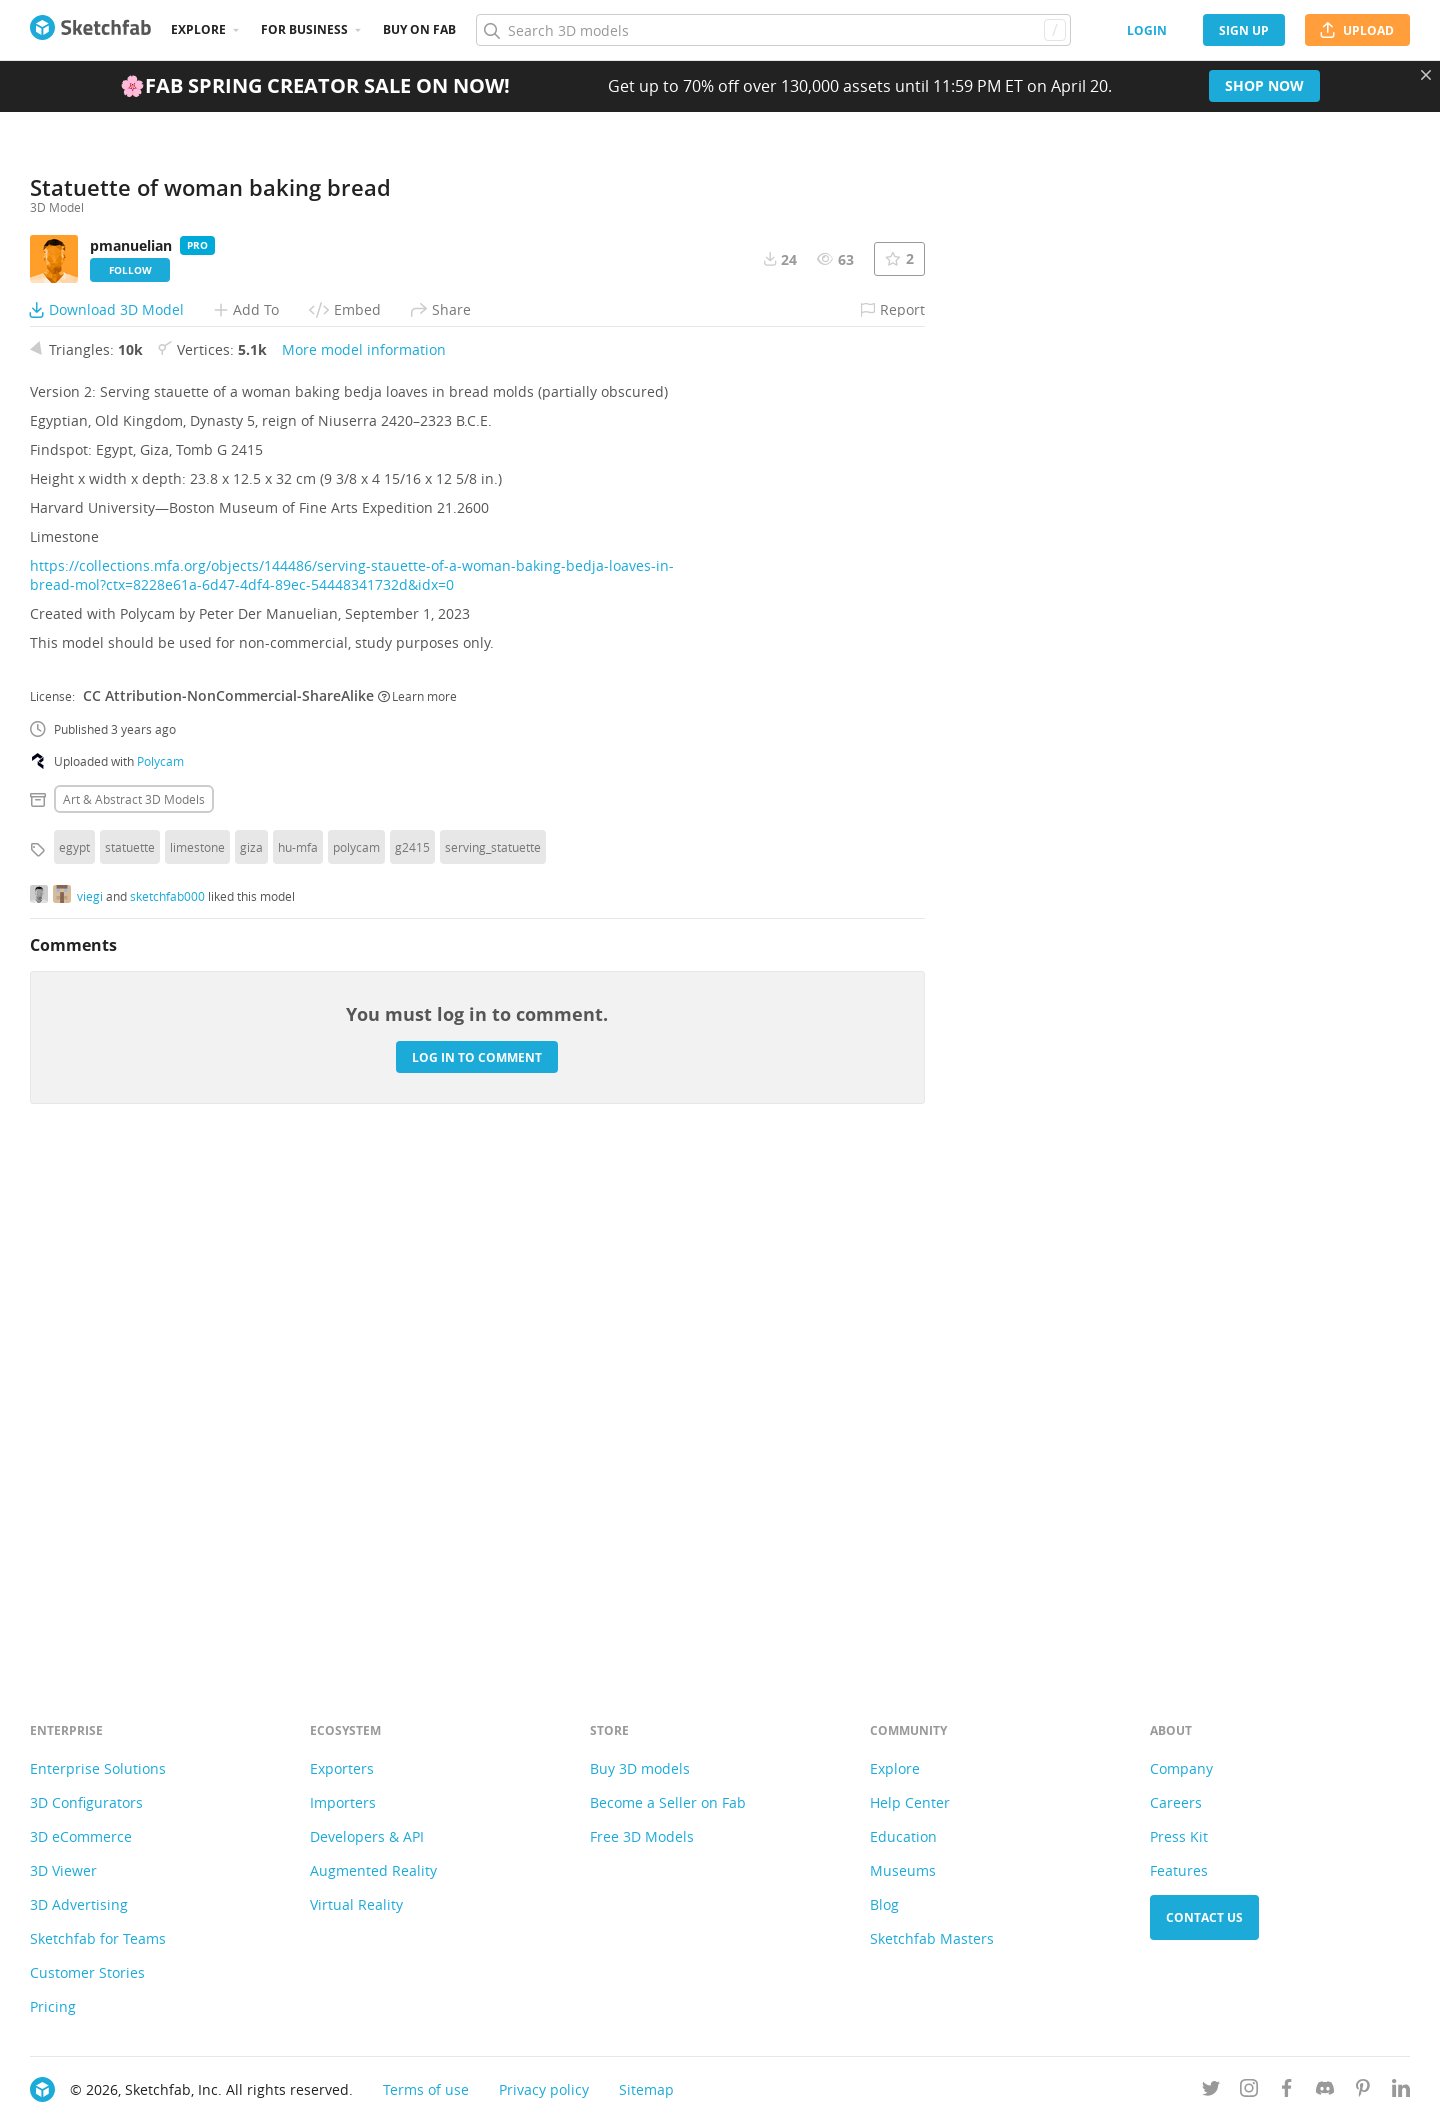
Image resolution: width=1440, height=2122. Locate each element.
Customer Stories (87, 1972)
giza (251, 1348)
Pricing (53, 2006)
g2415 (412, 1348)
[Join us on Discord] (1325, 2091)
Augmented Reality (373, 1870)
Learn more (417, 1196)
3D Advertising (79, 1904)
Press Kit (1179, 1836)
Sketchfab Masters (932, 1938)
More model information (364, 850)
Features (1179, 1870)
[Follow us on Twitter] (1211, 2091)
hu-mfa (298, 1348)
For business (304, 29)
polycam (356, 1348)
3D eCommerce (81, 1836)
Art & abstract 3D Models (134, 1300)
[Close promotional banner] (1426, 75)
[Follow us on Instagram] (1249, 2091)
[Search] (773, 30)
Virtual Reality (356, 1904)
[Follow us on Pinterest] (1363, 2091)
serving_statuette (493, 1348)
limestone (197, 1348)
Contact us (1204, 1917)
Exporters (342, 1768)
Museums (903, 1870)
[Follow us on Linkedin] (1401, 2091)
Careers (1176, 1802)
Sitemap (646, 2089)
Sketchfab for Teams (98, 1938)
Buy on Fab (419, 29)
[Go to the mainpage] (90, 30)
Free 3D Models (642, 1836)
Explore (198, 29)
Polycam (160, 1262)
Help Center (910, 1802)
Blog (884, 1904)
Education (903, 1836)
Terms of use (426, 2089)
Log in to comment (477, 1557)
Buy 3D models (640, 1768)
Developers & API (367, 1836)
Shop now (1264, 85)
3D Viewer (63, 1870)
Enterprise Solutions (98, 1768)
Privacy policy (544, 2089)
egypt (74, 1348)
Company (1181, 1768)
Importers (343, 1802)
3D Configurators (86, 1802)
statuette (130, 1348)
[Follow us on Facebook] (1287, 2091)
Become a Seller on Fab (668, 1802)
